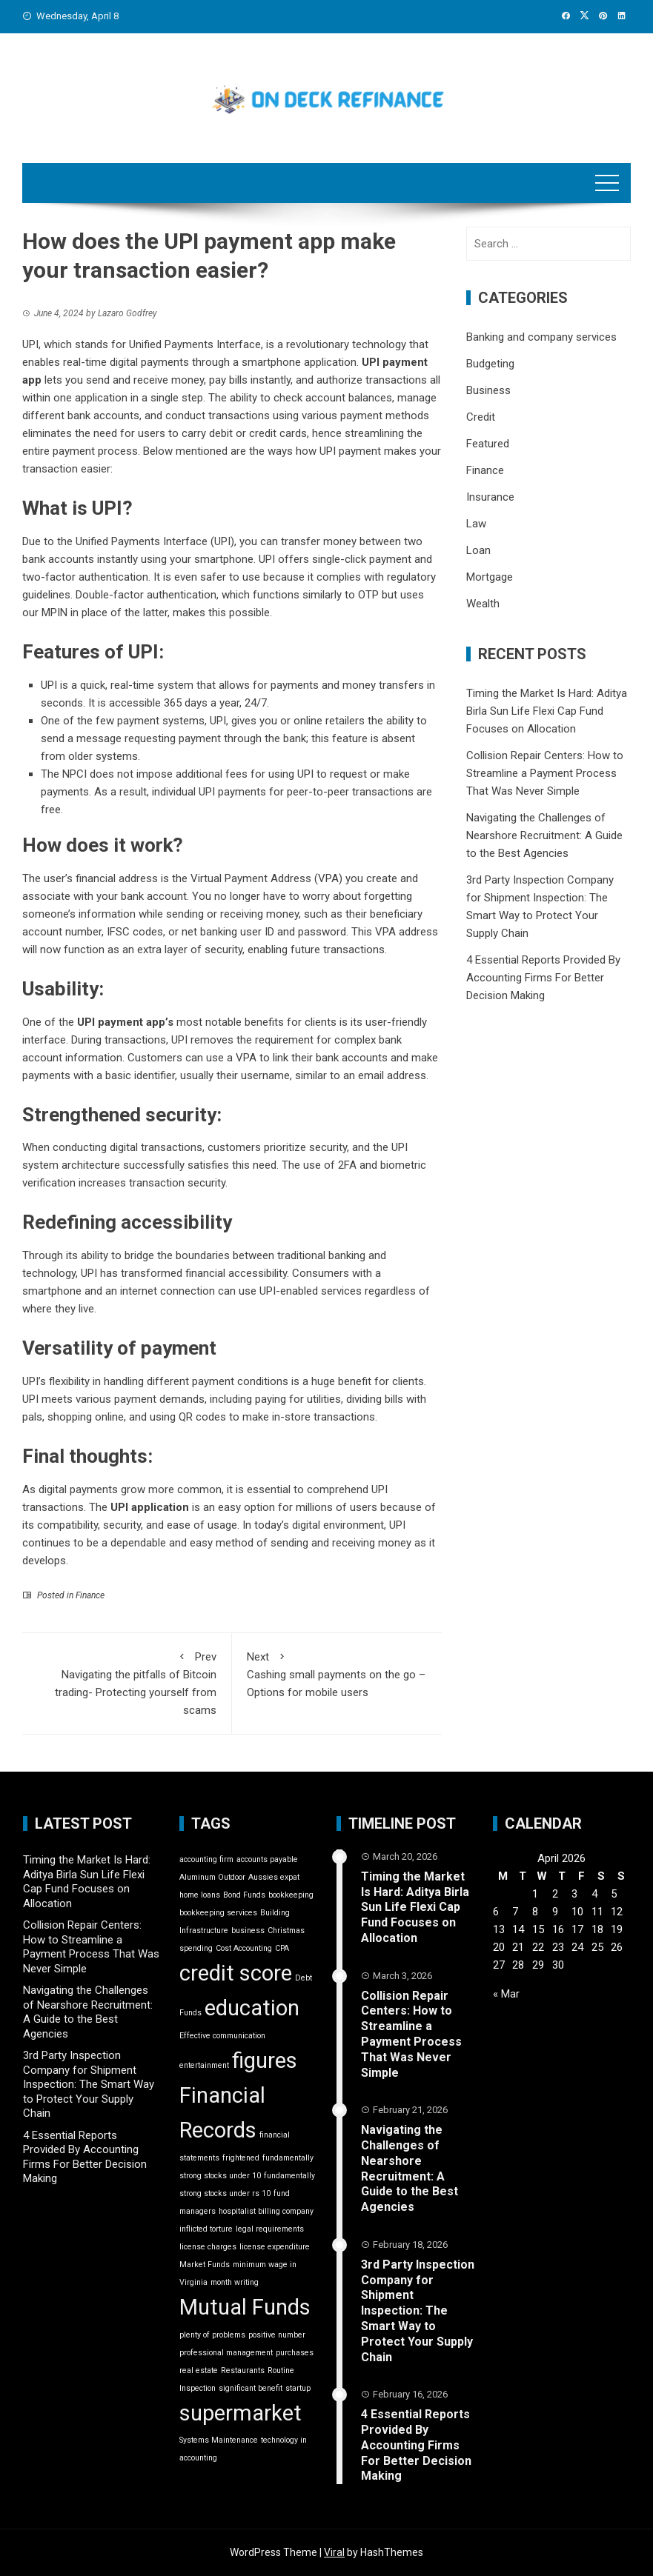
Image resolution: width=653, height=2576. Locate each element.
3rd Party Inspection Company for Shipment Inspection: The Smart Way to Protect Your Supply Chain (88, 2084)
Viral (334, 2552)
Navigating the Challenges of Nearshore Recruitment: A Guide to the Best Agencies (544, 835)
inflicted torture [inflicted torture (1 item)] (206, 2229)
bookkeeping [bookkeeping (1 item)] (291, 1895)
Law (476, 523)
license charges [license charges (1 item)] (207, 2247)
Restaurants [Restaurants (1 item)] (243, 2370)
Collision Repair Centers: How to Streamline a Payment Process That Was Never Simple (544, 773)
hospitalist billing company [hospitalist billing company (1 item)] (266, 2211)
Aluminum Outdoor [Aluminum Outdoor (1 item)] (212, 1877)
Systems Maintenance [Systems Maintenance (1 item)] (218, 2440)
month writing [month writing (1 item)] (235, 2282)
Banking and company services (541, 337)
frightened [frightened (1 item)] (240, 2158)
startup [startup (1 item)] (298, 2388)
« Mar (506, 1994)
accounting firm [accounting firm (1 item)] (206, 1859)
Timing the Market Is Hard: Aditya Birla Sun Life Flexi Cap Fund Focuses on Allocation (546, 711)
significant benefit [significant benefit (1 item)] (250, 2388)
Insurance (490, 497)
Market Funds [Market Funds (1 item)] (204, 2264)
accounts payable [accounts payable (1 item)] (267, 1859)
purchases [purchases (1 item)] (295, 2353)
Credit (480, 417)
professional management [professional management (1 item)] (226, 2353)
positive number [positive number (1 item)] (276, 2335)
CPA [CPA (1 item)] (282, 1948)
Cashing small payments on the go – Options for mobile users (337, 1673)
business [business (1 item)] (248, 1930)
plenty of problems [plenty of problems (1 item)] (212, 2335)
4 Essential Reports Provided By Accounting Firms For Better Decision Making (543, 977)
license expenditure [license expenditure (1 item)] (274, 2247)
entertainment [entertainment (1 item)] (204, 2065)
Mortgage (489, 577)
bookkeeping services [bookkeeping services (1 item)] (218, 1913)
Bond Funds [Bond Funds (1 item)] (244, 1895)
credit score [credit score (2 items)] (235, 1973)
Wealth (483, 603)
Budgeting (490, 363)
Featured (487, 443)
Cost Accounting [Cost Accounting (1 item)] (244, 1948)
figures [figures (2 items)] (264, 2060)
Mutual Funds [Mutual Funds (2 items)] (245, 2307)
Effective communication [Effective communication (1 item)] (222, 2036)
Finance (90, 1595)
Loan (478, 550)
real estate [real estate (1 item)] (198, 2370)
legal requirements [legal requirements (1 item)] (270, 2229)
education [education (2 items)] (252, 2008)
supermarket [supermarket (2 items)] (240, 2413)
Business (488, 390)
